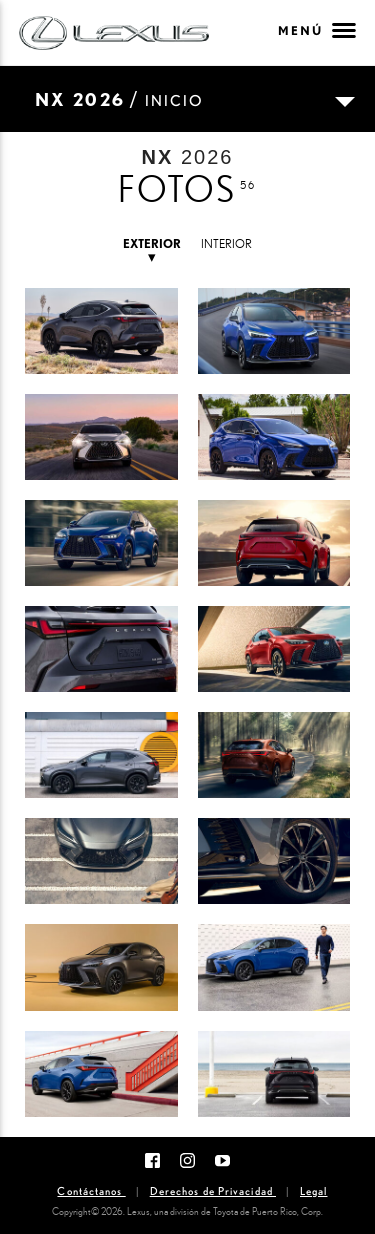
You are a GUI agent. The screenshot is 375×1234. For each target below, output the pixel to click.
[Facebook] (152, 1159)
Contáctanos (91, 1190)
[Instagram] (187, 1159)
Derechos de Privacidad (213, 1190)
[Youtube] (222, 1159)
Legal (314, 1190)
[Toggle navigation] (187, 99)
